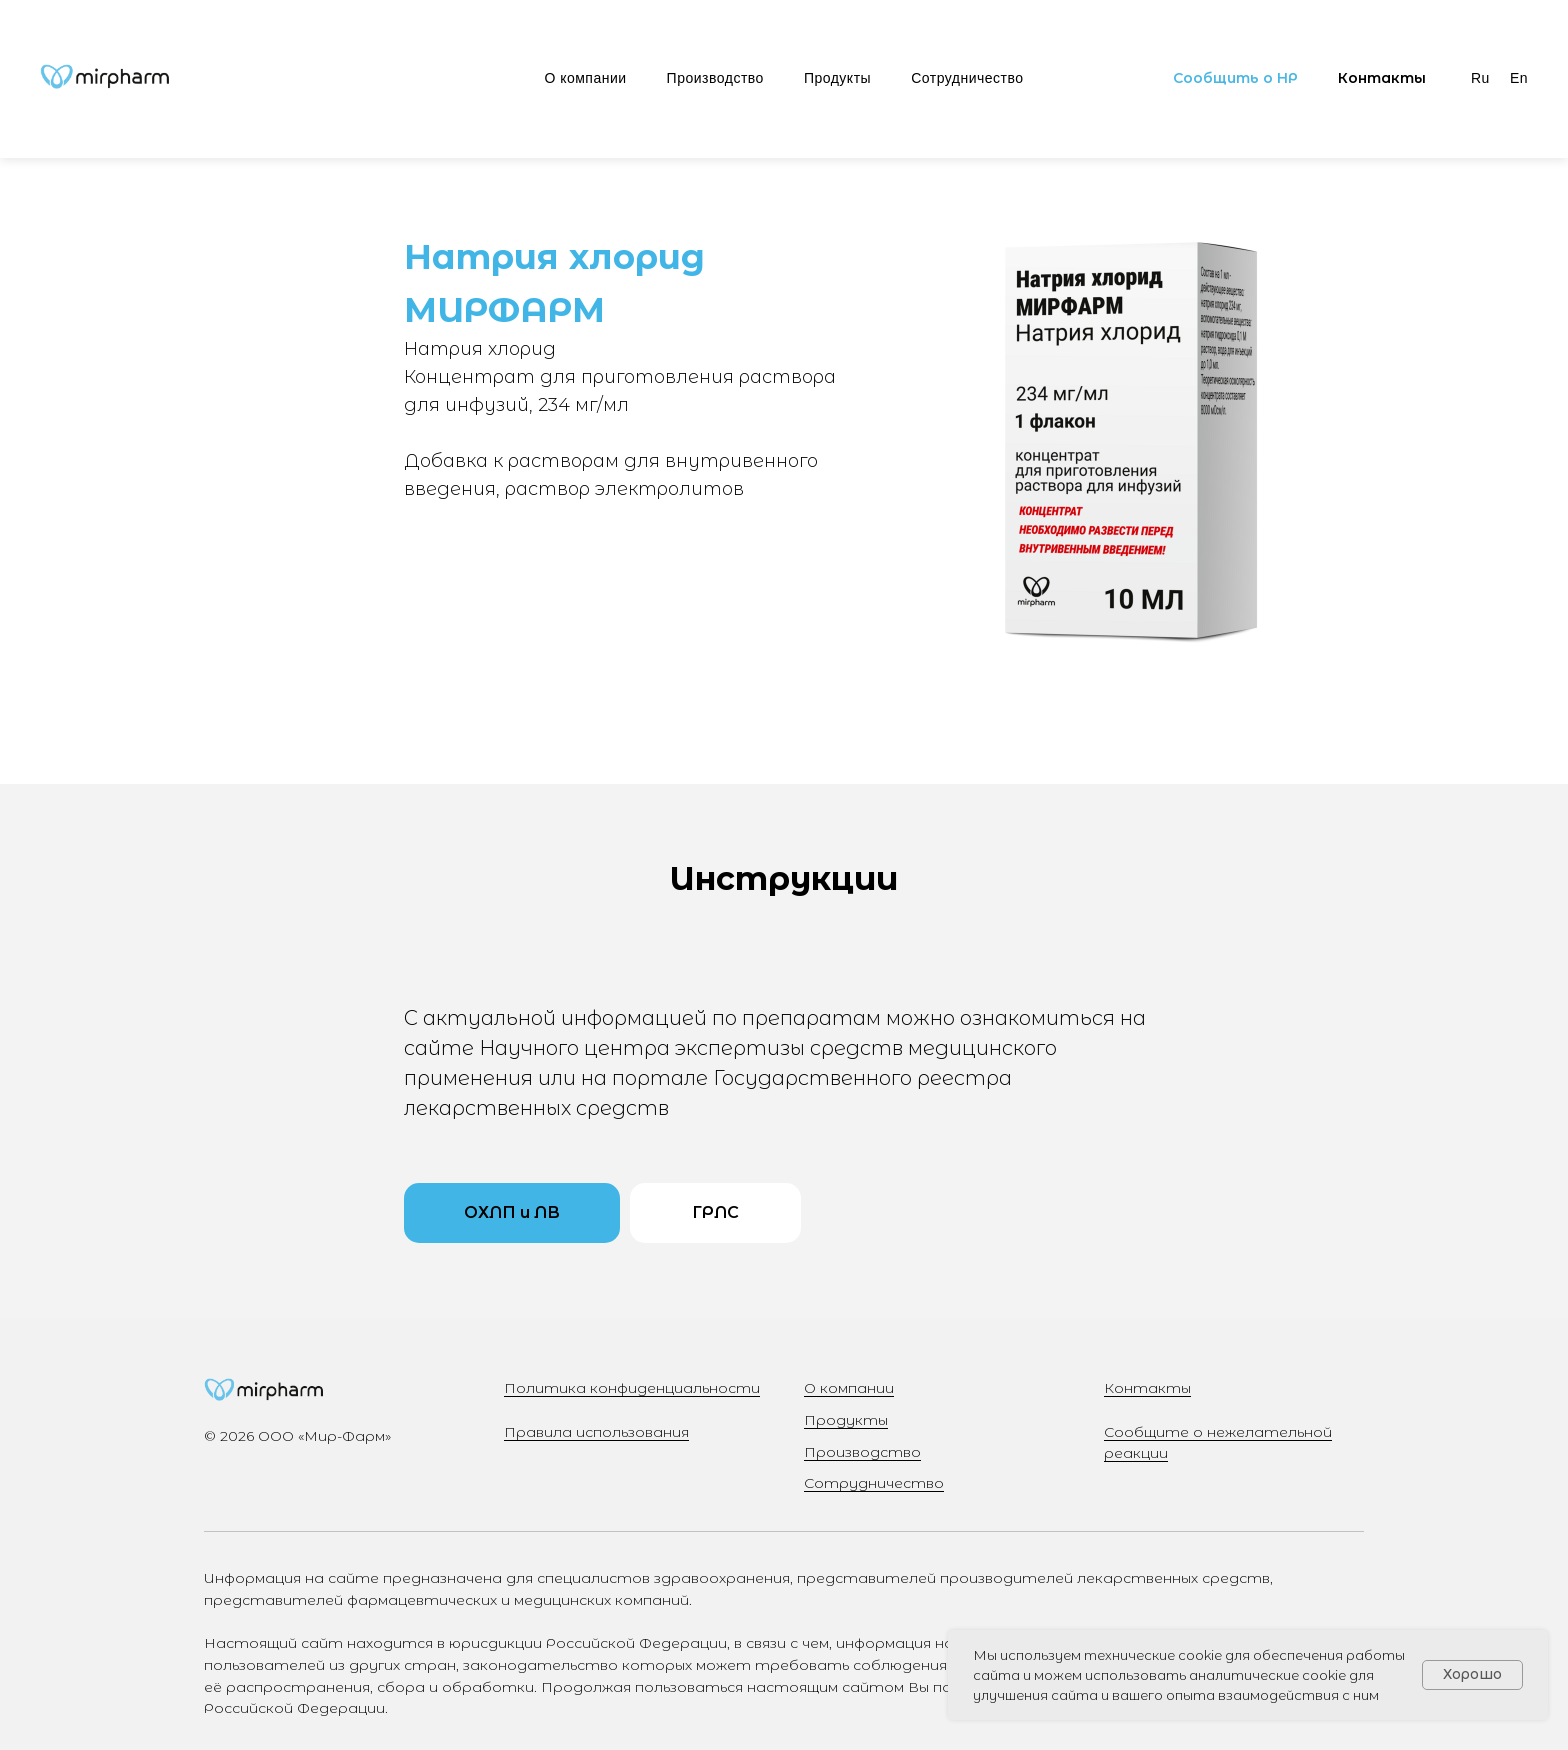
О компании (585, 78)
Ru (1480, 78)
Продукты (837, 78)
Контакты (1147, 1388)
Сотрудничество (967, 78)
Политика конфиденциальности (632, 1388)
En (1519, 78)
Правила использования (596, 1432)
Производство (715, 78)
